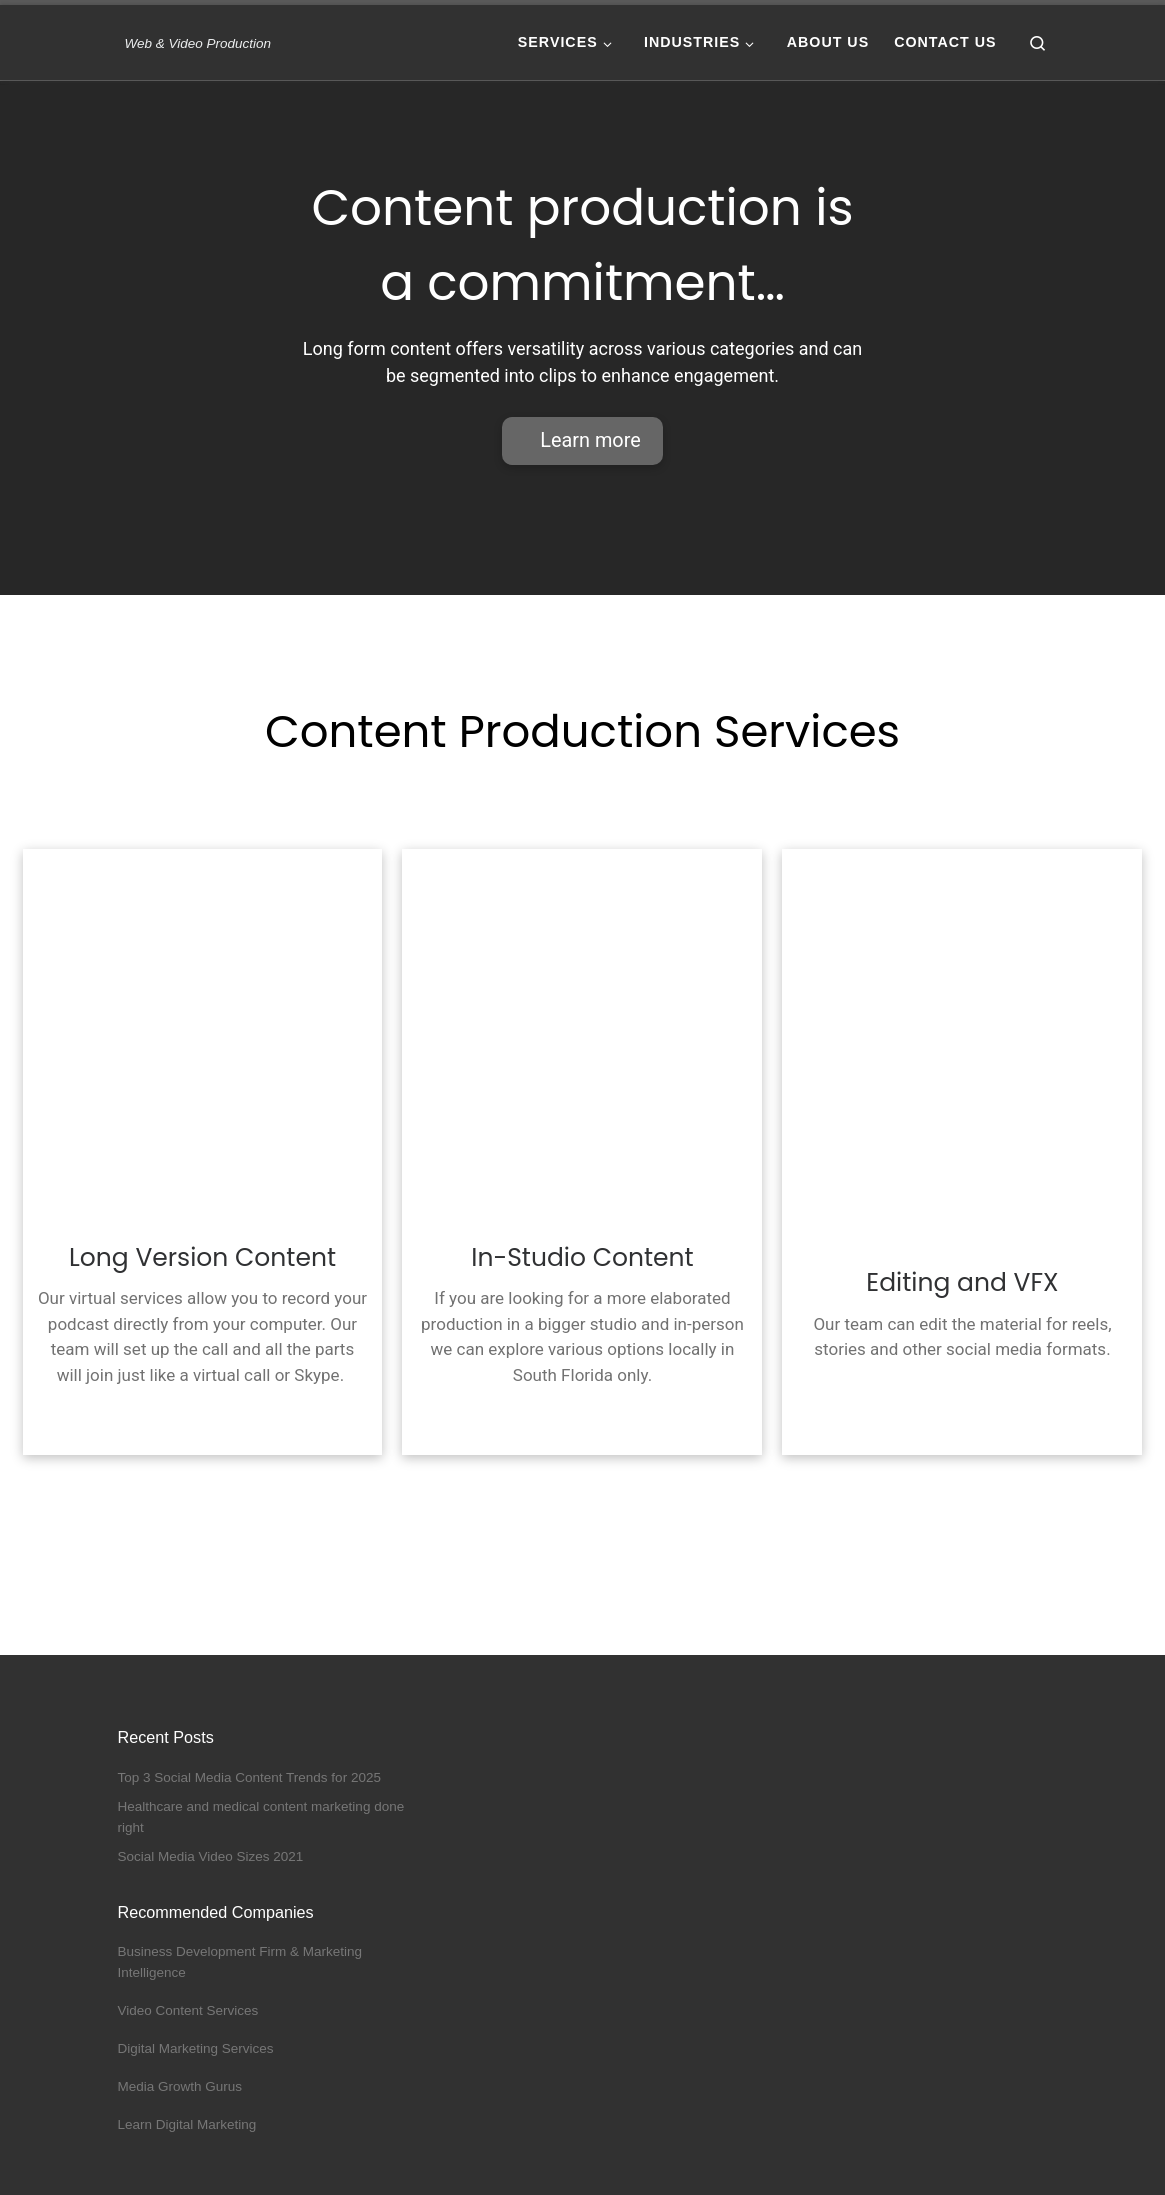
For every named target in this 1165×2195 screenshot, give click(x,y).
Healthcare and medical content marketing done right (261, 1817)
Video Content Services (188, 2011)
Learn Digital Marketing (187, 2124)
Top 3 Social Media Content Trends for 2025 (249, 1777)
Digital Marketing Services (196, 2048)
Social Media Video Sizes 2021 (211, 1857)
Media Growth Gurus (180, 2086)
